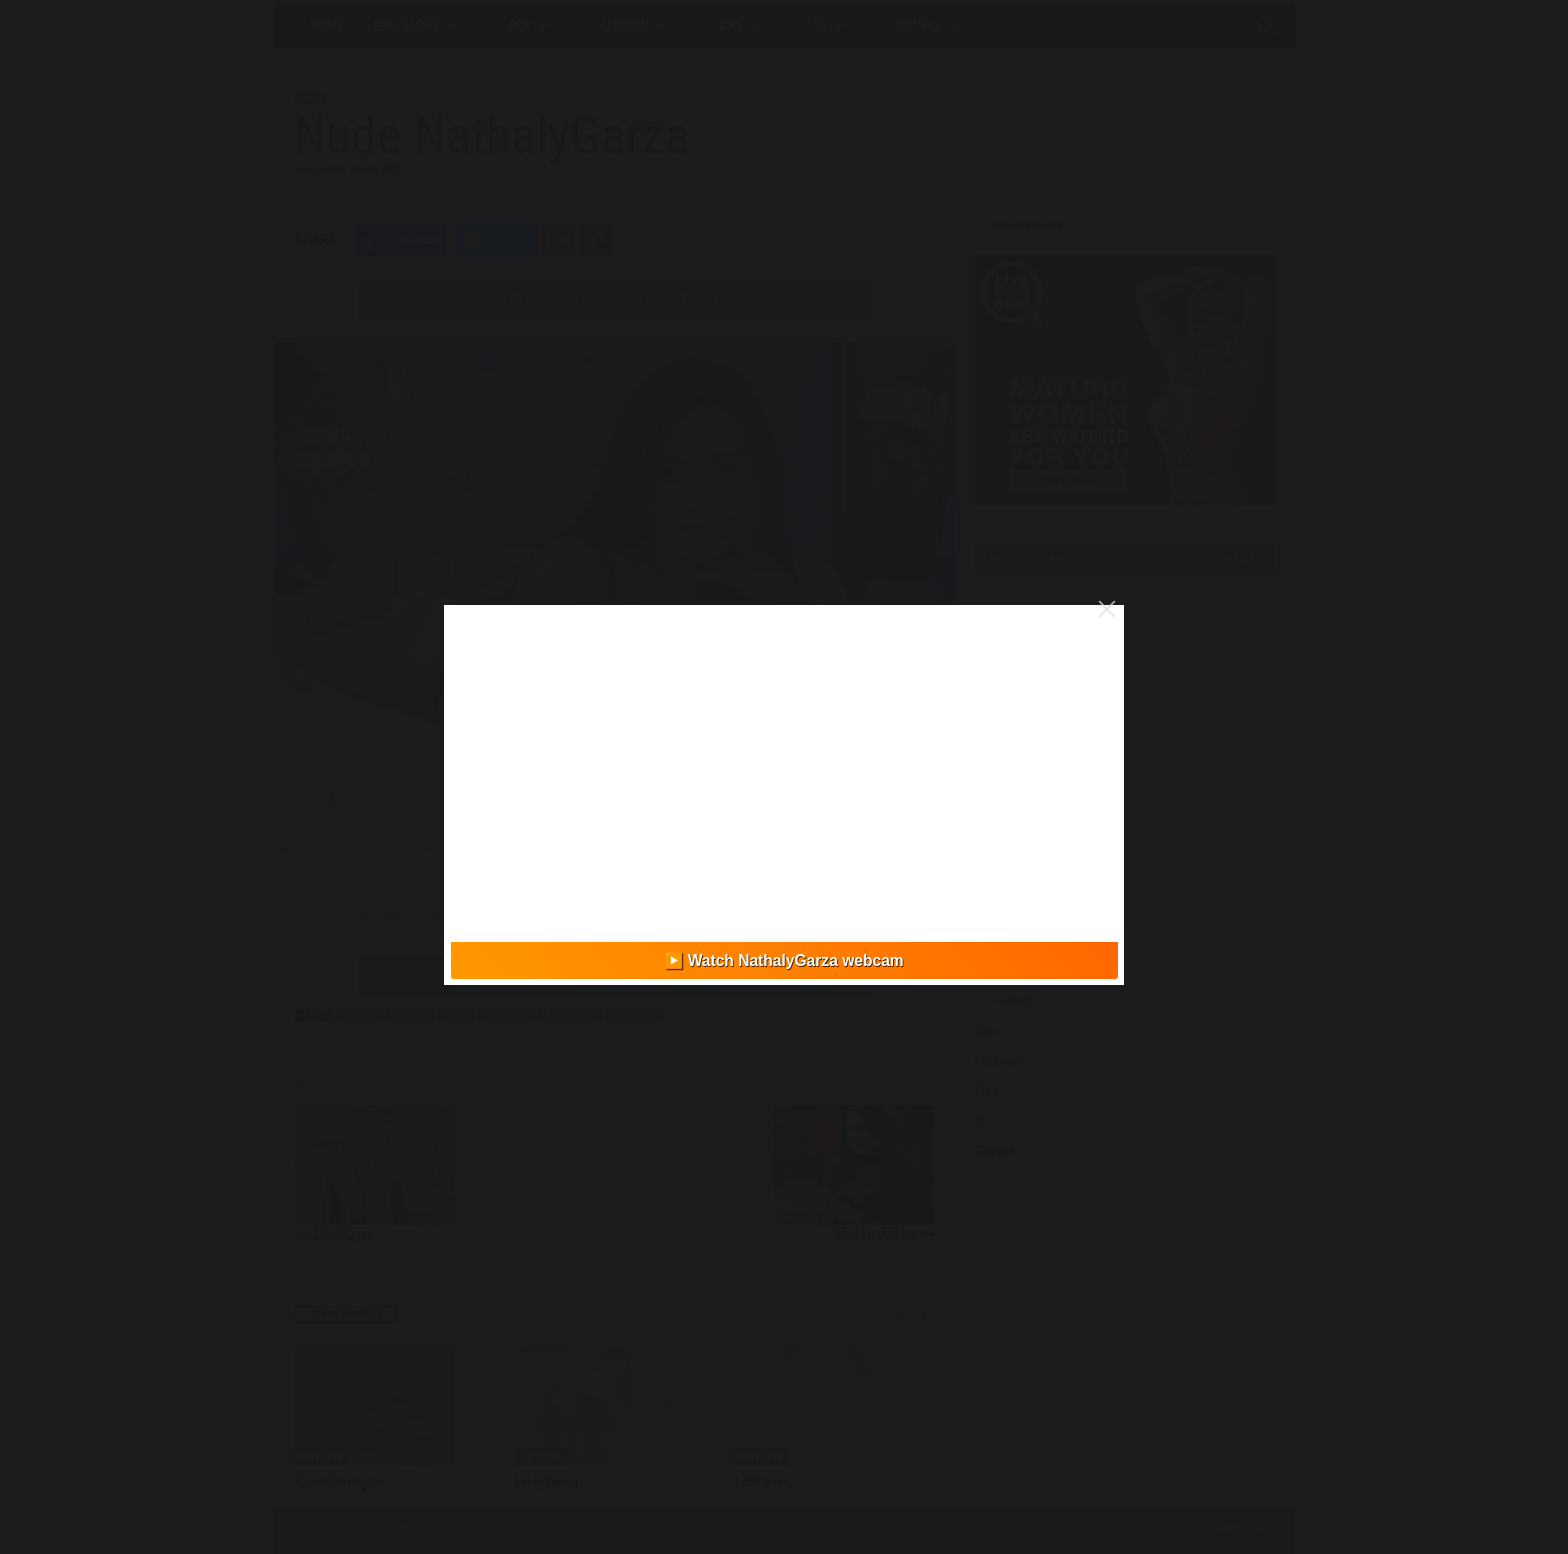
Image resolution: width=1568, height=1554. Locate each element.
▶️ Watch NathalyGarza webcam (783, 960)
